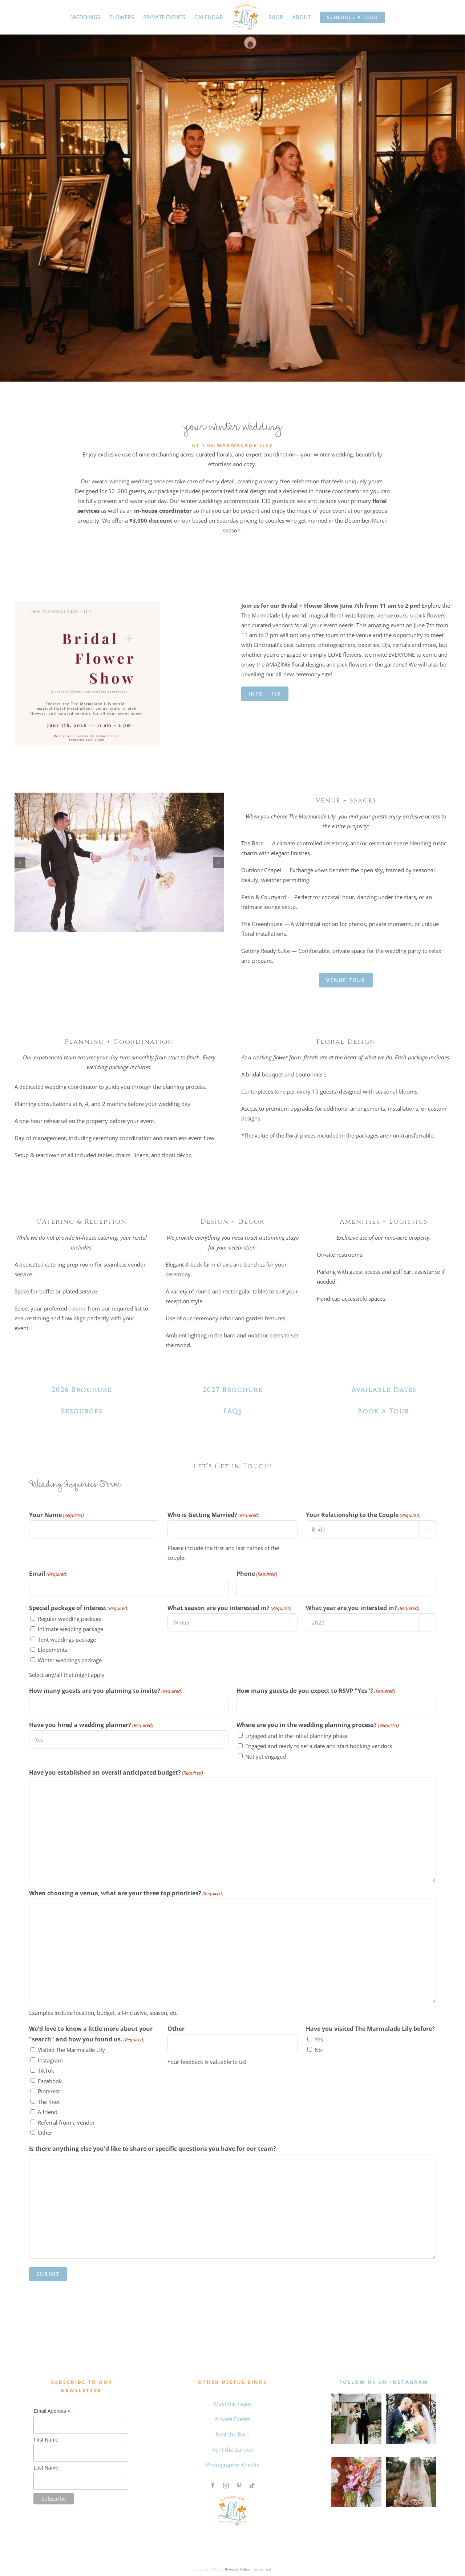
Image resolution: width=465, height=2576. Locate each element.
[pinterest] (239, 2485)
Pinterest (49, 2091)
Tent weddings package (67, 1639)
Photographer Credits (232, 2464)
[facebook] (213, 2485)
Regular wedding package (69, 1618)
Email (48, 1574)
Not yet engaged (265, 1756)
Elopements (52, 1649)
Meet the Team (232, 2403)
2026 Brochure (81, 1389)
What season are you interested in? (229, 1608)
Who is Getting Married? (213, 1515)
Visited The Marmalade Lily (71, 2049)
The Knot (49, 2101)
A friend (47, 2112)
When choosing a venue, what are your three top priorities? (126, 1893)
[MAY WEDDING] (356, 2396)
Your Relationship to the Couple (363, 1515)
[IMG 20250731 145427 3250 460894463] (119, 796)
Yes (319, 2039)
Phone (256, 1574)
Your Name (56, 1515)
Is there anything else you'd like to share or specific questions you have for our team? (152, 2149)
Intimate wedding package (70, 1629)
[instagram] (226, 2485)
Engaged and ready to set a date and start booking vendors (318, 1746)
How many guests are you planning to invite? (105, 1691)
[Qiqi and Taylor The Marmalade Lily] (411, 2459)
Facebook (50, 2081)
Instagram (50, 2060)
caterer (76, 1308)
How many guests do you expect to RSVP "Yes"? (315, 1691)
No (318, 2049)
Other (45, 2132)
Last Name (45, 2468)
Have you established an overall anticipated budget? (116, 1772)
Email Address (51, 2411)
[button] (20, 862)
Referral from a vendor (66, 2122)
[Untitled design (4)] (356, 2459)
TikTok (46, 2070)
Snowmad (262, 2569)
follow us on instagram (383, 2382)
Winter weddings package (70, 1660)
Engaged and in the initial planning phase (296, 1735)
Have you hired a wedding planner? (91, 1725)
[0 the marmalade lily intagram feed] (411, 2396)
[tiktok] (252, 2485)
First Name (45, 2440)
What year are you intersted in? (362, 1608)
